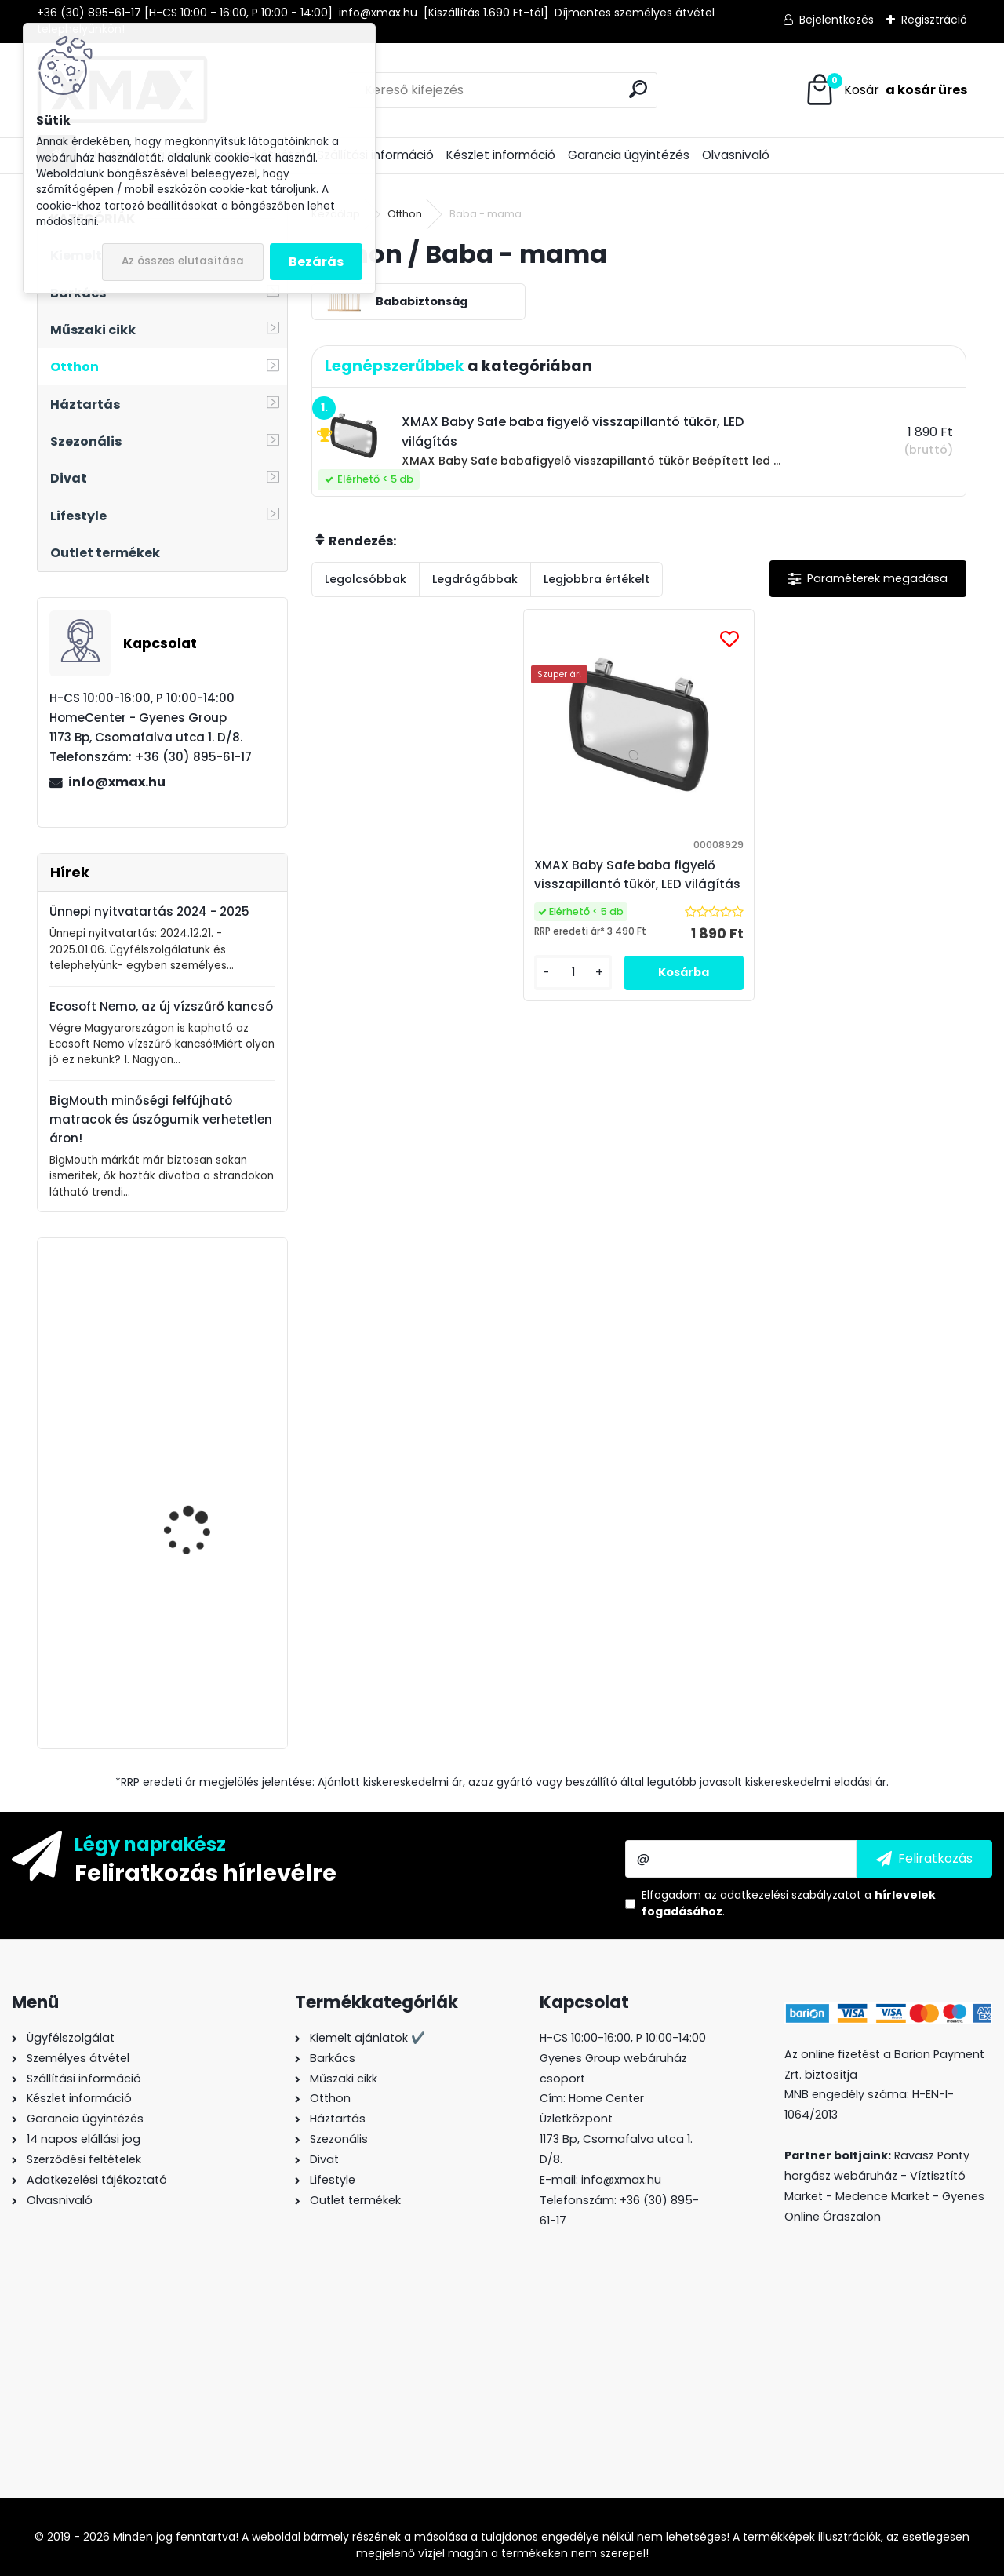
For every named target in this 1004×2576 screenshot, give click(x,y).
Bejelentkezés (836, 19)
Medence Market (882, 2196)
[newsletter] (924, 1859)
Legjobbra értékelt (596, 579)
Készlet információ (500, 155)
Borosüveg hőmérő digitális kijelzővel (192, 1637)
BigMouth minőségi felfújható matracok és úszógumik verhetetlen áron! (160, 1119)
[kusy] (580, 1004)
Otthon (404, 213)
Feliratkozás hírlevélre (205, 1872)
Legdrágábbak (475, 579)
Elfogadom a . (789, 1903)
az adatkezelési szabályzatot (782, 1895)
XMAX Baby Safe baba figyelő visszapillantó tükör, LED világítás (637, 884)
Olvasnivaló (735, 155)
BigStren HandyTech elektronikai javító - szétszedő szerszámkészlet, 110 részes (196, 1496)
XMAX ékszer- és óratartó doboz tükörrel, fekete (207, 1326)
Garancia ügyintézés (628, 155)
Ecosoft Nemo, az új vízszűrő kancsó (161, 1006)
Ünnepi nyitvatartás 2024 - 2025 (149, 911)
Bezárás (316, 262)
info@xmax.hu (117, 782)
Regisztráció (934, 19)
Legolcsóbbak (365, 579)
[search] (638, 89)
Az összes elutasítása (183, 260)
